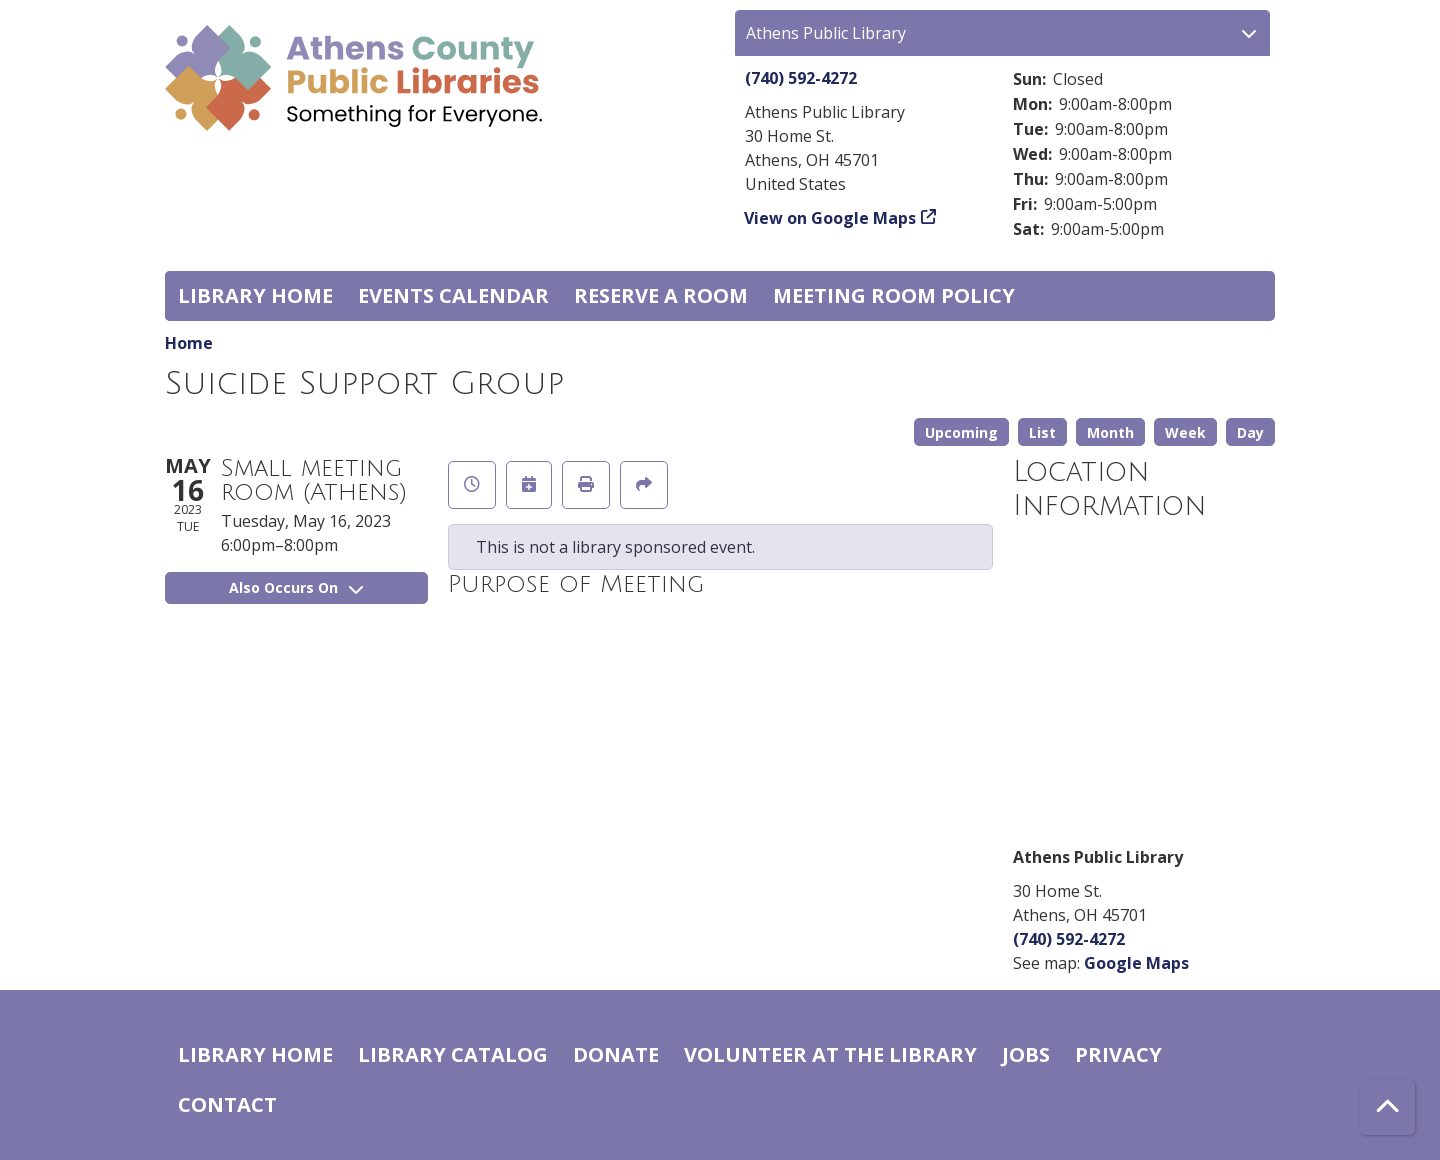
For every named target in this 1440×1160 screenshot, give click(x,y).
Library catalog (453, 1054)
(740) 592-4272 (801, 78)
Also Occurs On (296, 587)
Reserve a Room (661, 295)
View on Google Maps (830, 218)
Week (1185, 432)
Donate (616, 1054)
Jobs (1026, 1054)
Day (1250, 432)
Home (189, 343)
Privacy (1118, 1054)
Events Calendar (453, 295)
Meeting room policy (894, 295)
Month (1110, 432)
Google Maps (1136, 963)
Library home (255, 295)
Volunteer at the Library (830, 1054)
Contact (227, 1104)
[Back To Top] (1387, 1107)
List (1042, 432)
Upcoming (961, 432)
